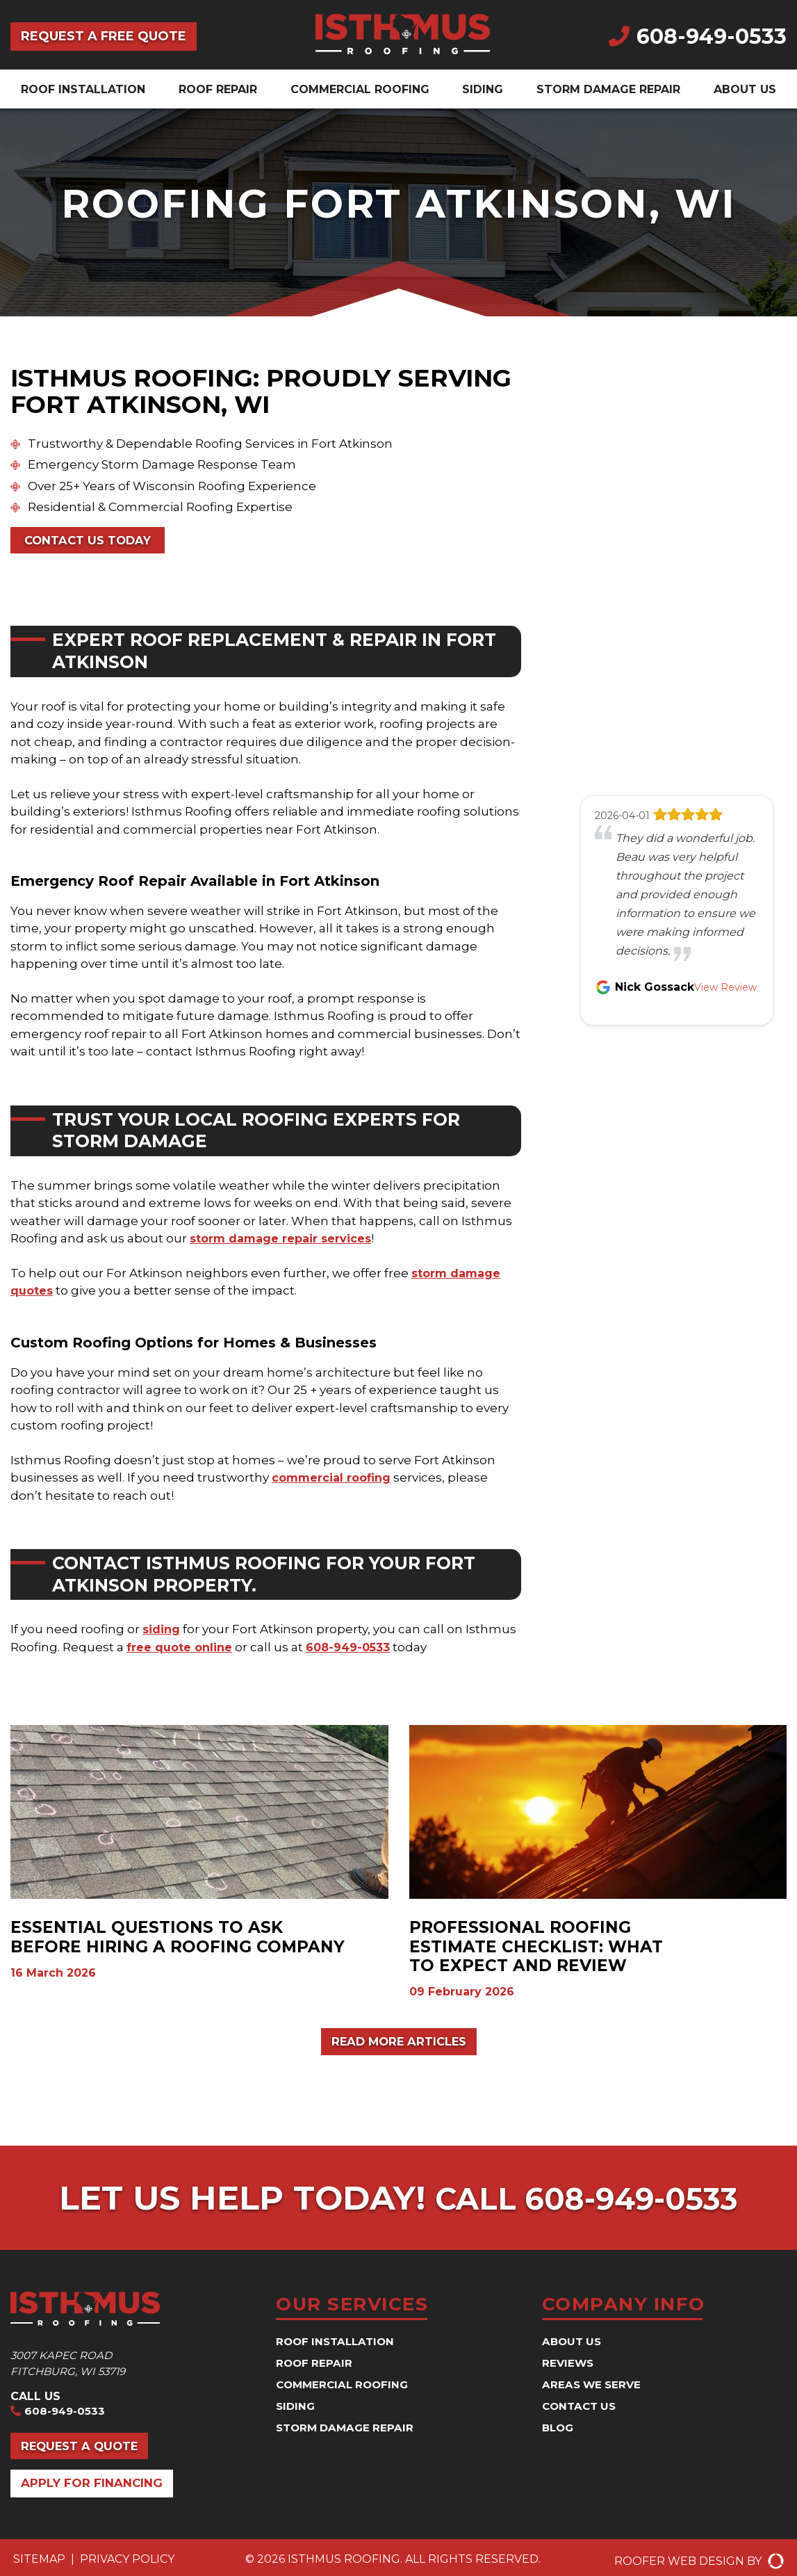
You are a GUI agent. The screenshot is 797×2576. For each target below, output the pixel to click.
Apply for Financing (96, 2491)
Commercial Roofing (359, 89)
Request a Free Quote (103, 36)
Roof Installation (83, 89)
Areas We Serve (594, 2388)
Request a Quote (85, 2452)
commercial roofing (334, 1480)
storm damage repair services (284, 1240)
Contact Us (581, 2409)
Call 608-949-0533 (587, 2200)
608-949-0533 (698, 36)
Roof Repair (218, 89)
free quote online (181, 1648)
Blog (559, 2431)
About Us (745, 89)
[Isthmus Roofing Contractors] (402, 50)
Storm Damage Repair (608, 89)
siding (161, 1631)
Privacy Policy (127, 2567)
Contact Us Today (93, 541)
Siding (482, 89)
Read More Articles (398, 2044)
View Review (725, 987)
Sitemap (39, 2567)
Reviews (569, 2366)
